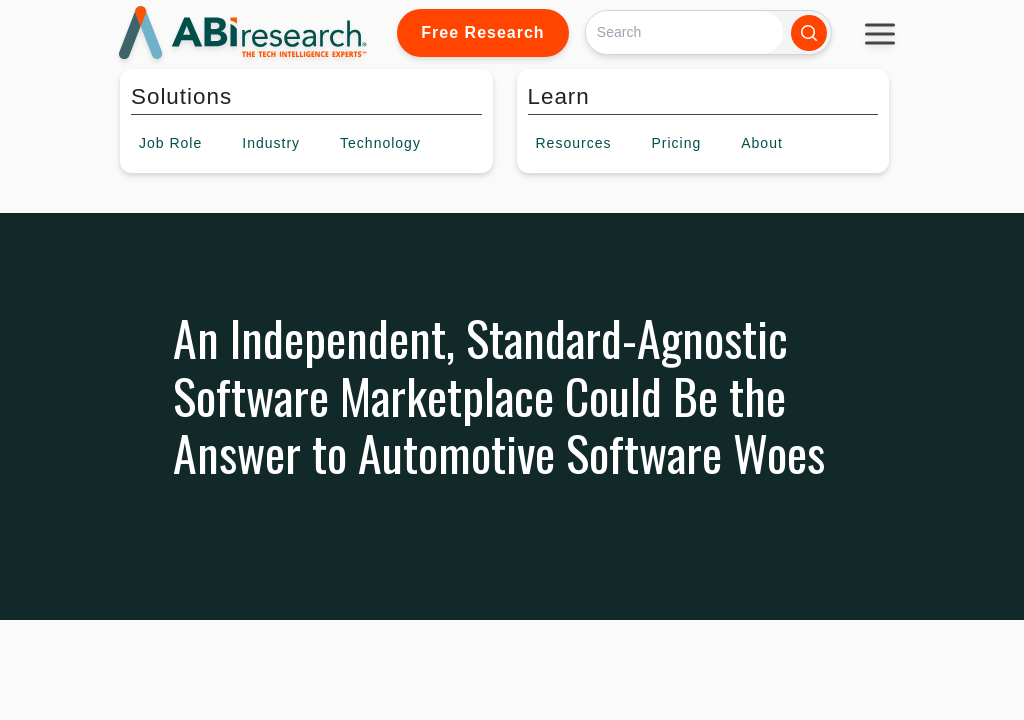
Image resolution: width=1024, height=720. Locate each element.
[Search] (684, 32)
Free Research (482, 32)
